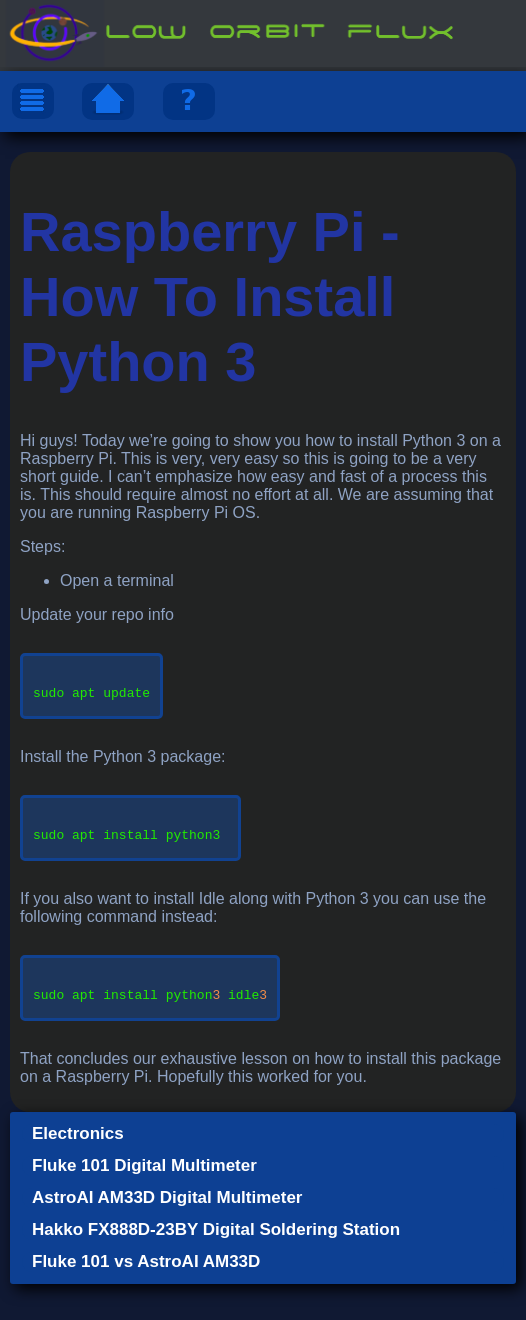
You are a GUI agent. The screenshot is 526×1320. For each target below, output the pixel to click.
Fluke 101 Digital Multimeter (144, 1201)
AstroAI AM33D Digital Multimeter (167, 1233)
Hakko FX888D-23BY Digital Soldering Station (216, 1265)
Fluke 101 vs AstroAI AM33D (146, 1297)
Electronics (78, 1169)
